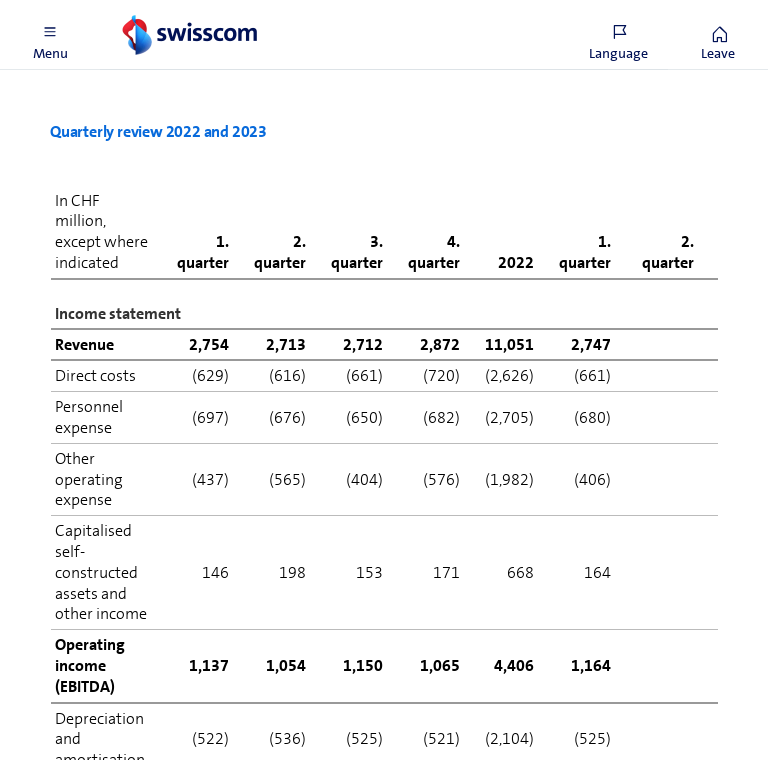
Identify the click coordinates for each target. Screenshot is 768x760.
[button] (50, 35)
